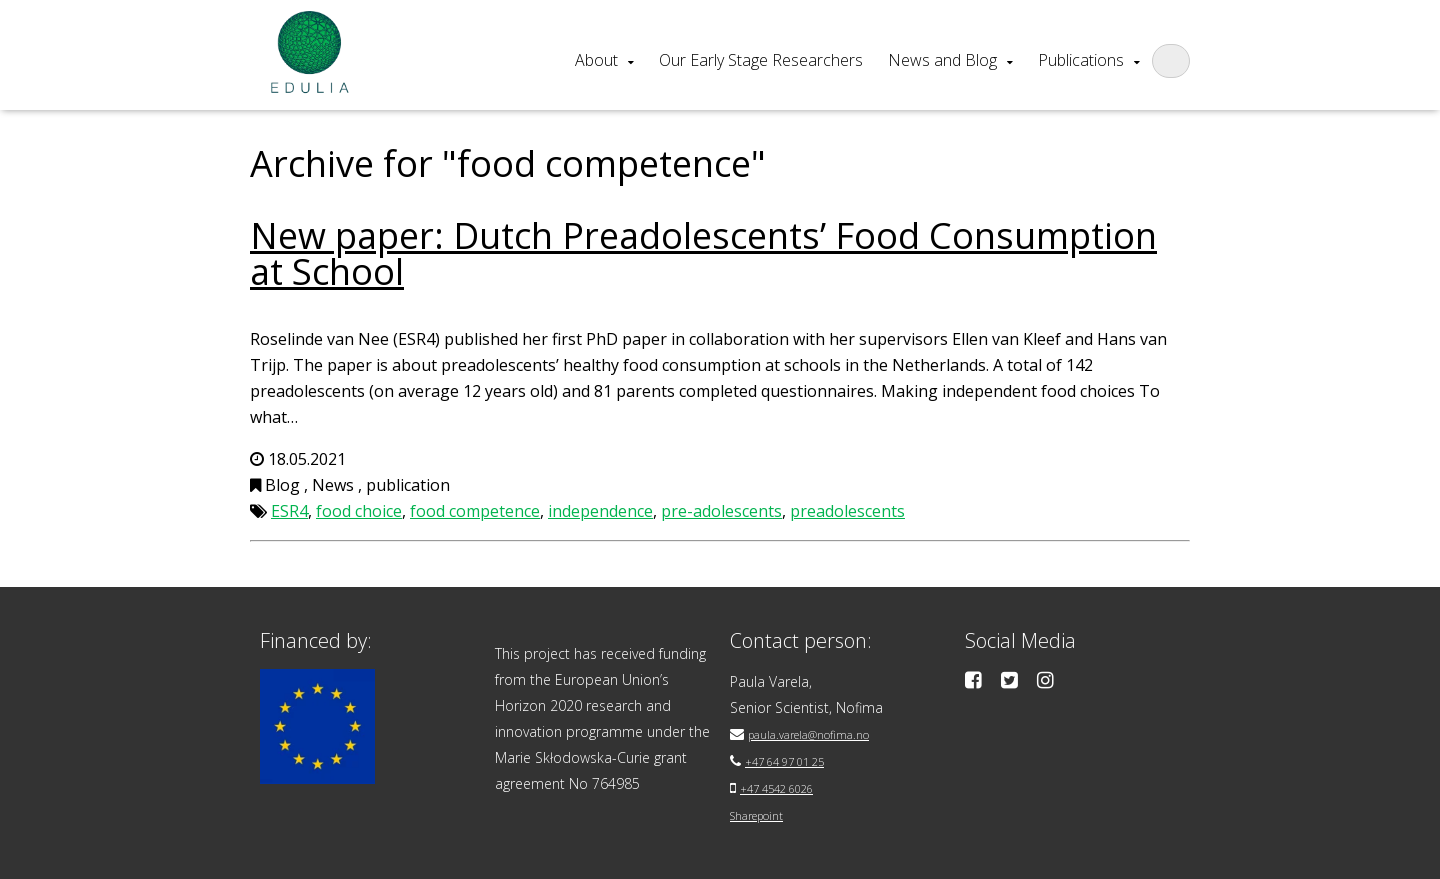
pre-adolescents (721, 511)
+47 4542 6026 (788, 785)
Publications (1081, 60)
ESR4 (289, 511)
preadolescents (847, 511)
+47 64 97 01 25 (797, 759)
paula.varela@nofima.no (825, 733)
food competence (475, 511)
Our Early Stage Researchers (761, 60)
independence (600, 511)
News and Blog (942, 60)
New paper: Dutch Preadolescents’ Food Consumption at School (703, 253)
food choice (359, 511)
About (596, 60)
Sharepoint (765, 811)
